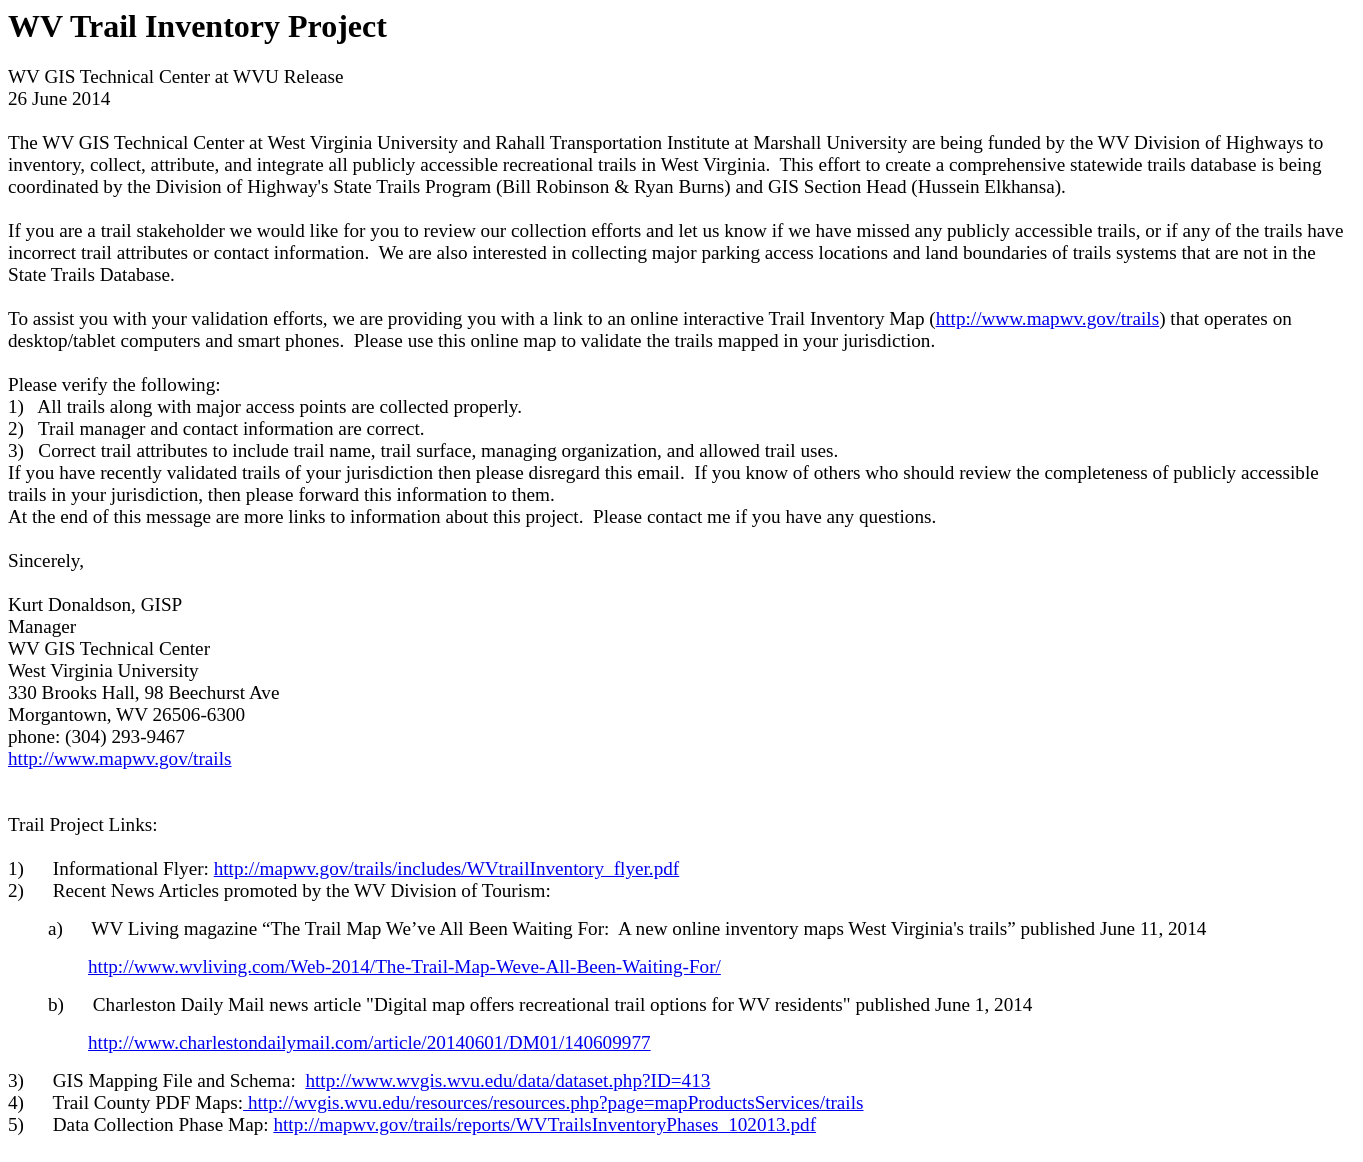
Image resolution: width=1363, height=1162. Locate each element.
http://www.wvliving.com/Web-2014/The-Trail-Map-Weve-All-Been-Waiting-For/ (404, 966)
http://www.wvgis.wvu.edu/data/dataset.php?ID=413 (507, 1080)
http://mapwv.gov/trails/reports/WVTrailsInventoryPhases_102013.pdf (544, 1124)
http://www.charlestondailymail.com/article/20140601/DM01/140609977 (369, 1042)
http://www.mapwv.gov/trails (1047, 318)
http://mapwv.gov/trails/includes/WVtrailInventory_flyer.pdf (447, 868)
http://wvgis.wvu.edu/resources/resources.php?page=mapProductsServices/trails (553, 1102)
